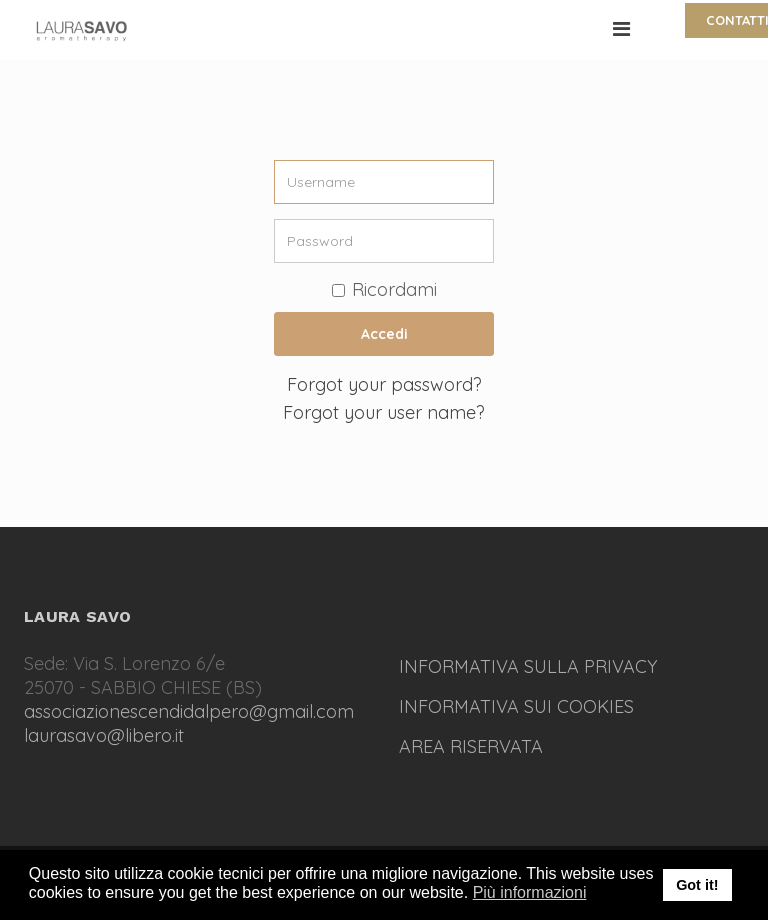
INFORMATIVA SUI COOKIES (516, 706)
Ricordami (384, 289)
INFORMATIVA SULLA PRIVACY (528, 666)
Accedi (384, 334)
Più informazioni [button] (530, 892)
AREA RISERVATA (471, 746)
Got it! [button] (697, 885)
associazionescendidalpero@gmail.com (189, 711)
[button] (599, 894)
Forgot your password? (384, 384)
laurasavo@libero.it (104, 735)
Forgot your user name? (384, 412)
